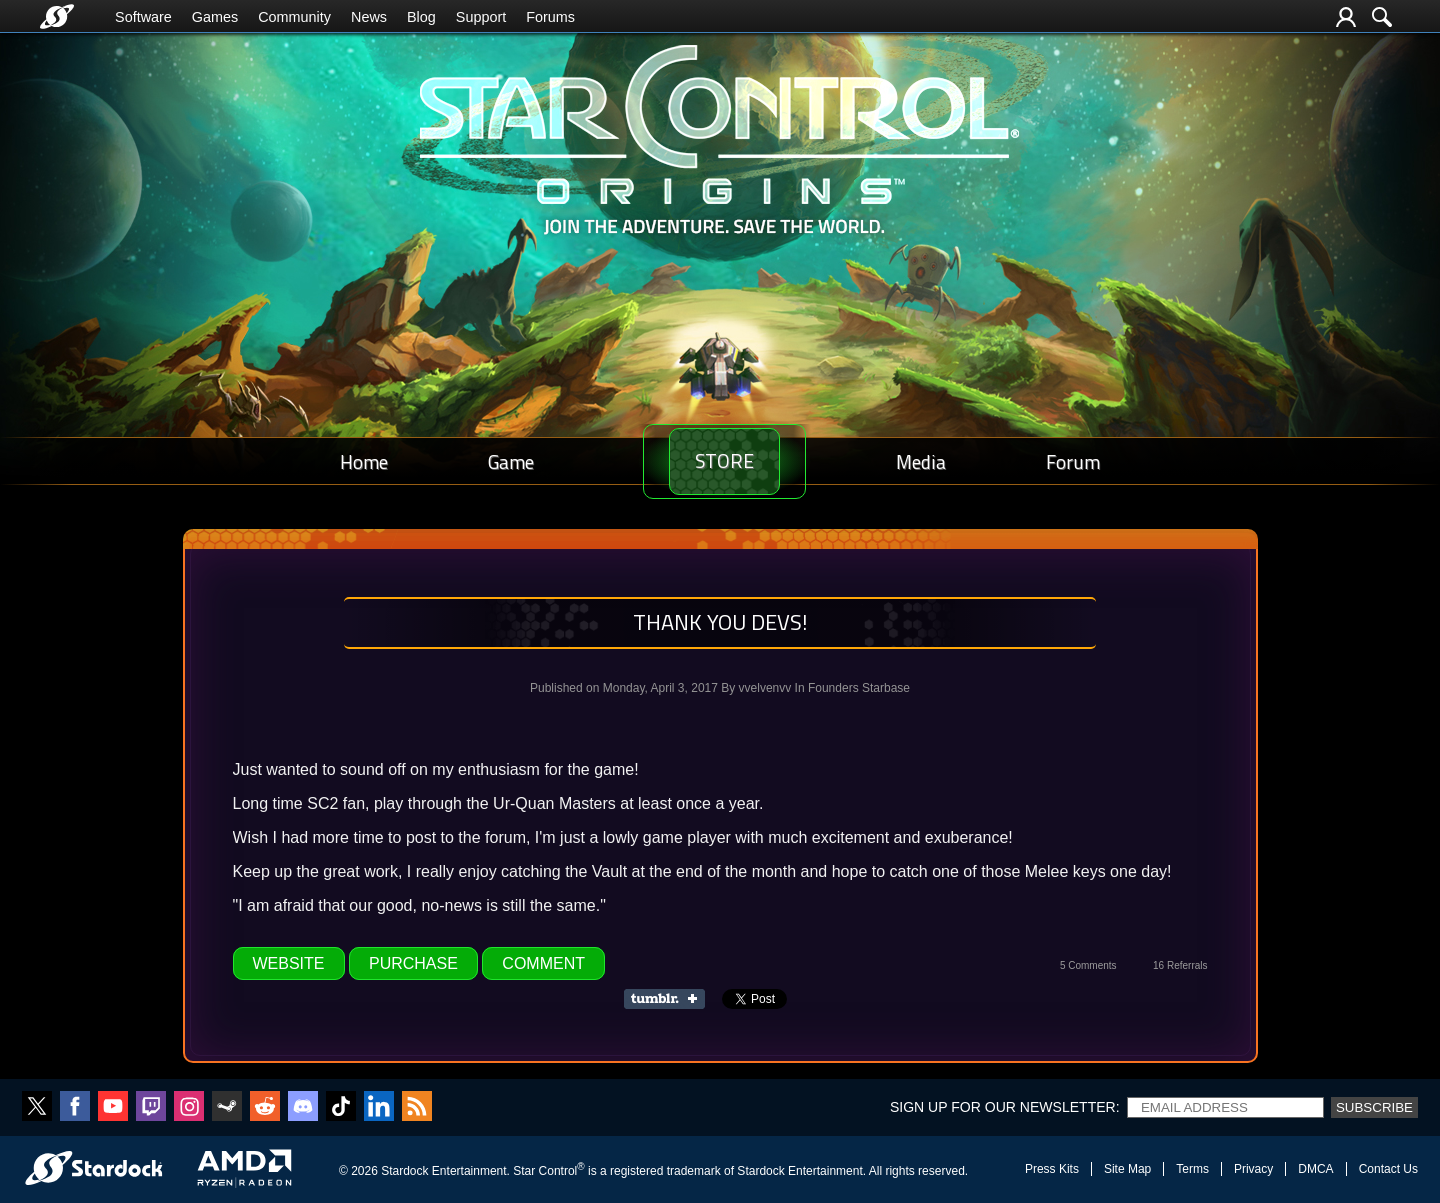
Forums (550, 17)
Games (215, 17)
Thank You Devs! (720, 622)
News (369, 17)
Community (294, 17)
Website (289, 963)
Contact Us (1388, 1169)
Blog (421, 17)
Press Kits (1052, 1169)
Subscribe (1374, 1107)
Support (481, 17)
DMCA (1315, 1169)
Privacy (1253, 1169)
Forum (1079, 461)
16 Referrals (1180, 965)
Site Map (1127, 1169)
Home (358, 461)
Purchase (413, 963)
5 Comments (1088, 965)
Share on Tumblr (670, 999)
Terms (1192, 1169)
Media (939, 461)
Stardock (404, 1171)
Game (493, 461)
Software (143, 17)
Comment (543, 963)
